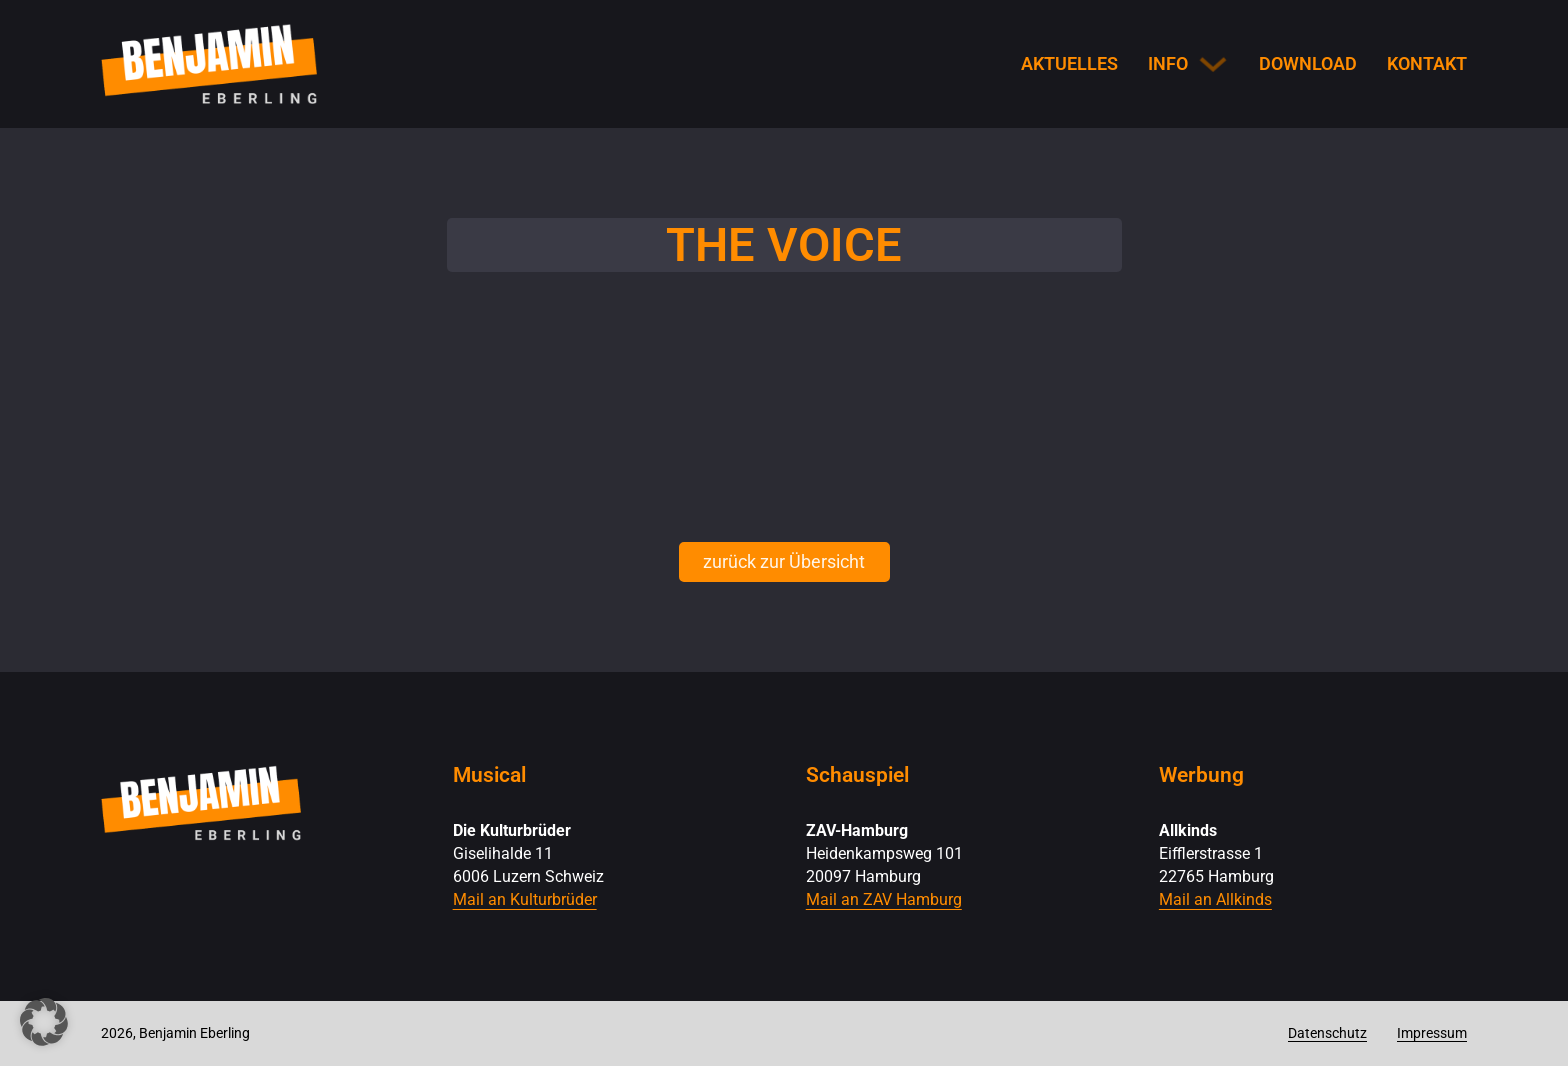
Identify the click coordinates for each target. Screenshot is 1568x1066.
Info (1168, 63)
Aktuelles (1069, 63)
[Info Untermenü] (1213, 64)
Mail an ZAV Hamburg (884, 899)
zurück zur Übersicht (784, 561)
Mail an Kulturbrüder (525, 899)
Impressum (1432, 1033)
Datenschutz (1327, 1033)
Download (1308, 63)
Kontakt (1427, 63)
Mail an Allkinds (1215, 899)
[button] (44, 1022)
